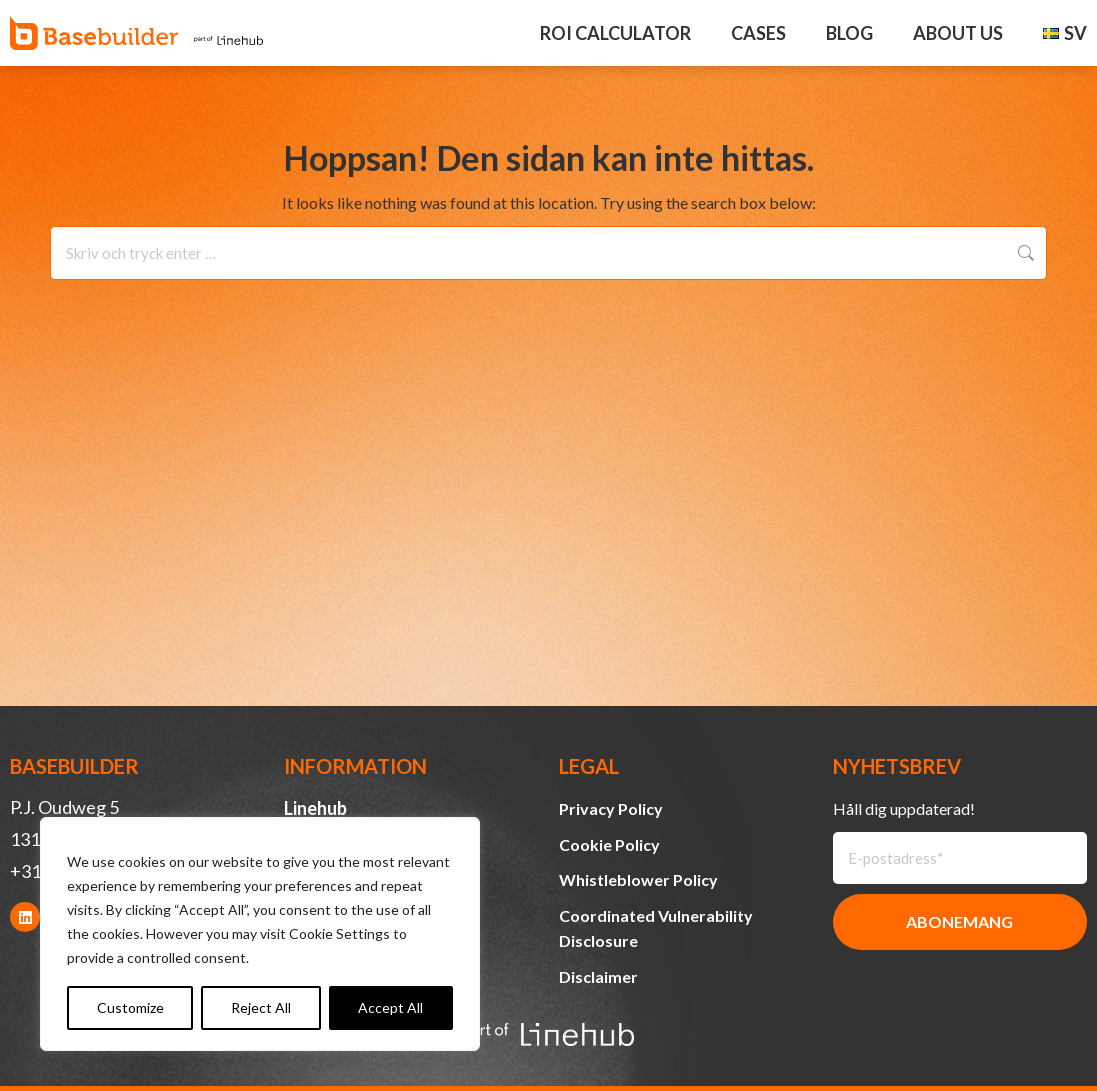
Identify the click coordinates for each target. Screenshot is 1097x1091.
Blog (849, 33)
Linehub (315, 808)
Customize (130, 1007)
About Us (958, 33)
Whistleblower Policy (638, 879)
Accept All (390, 1007)
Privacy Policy (611, 808)
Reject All (261, 1007)
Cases (758, 33)
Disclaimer (598, 976)
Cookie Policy (609, 844)
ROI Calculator (615, 33)
